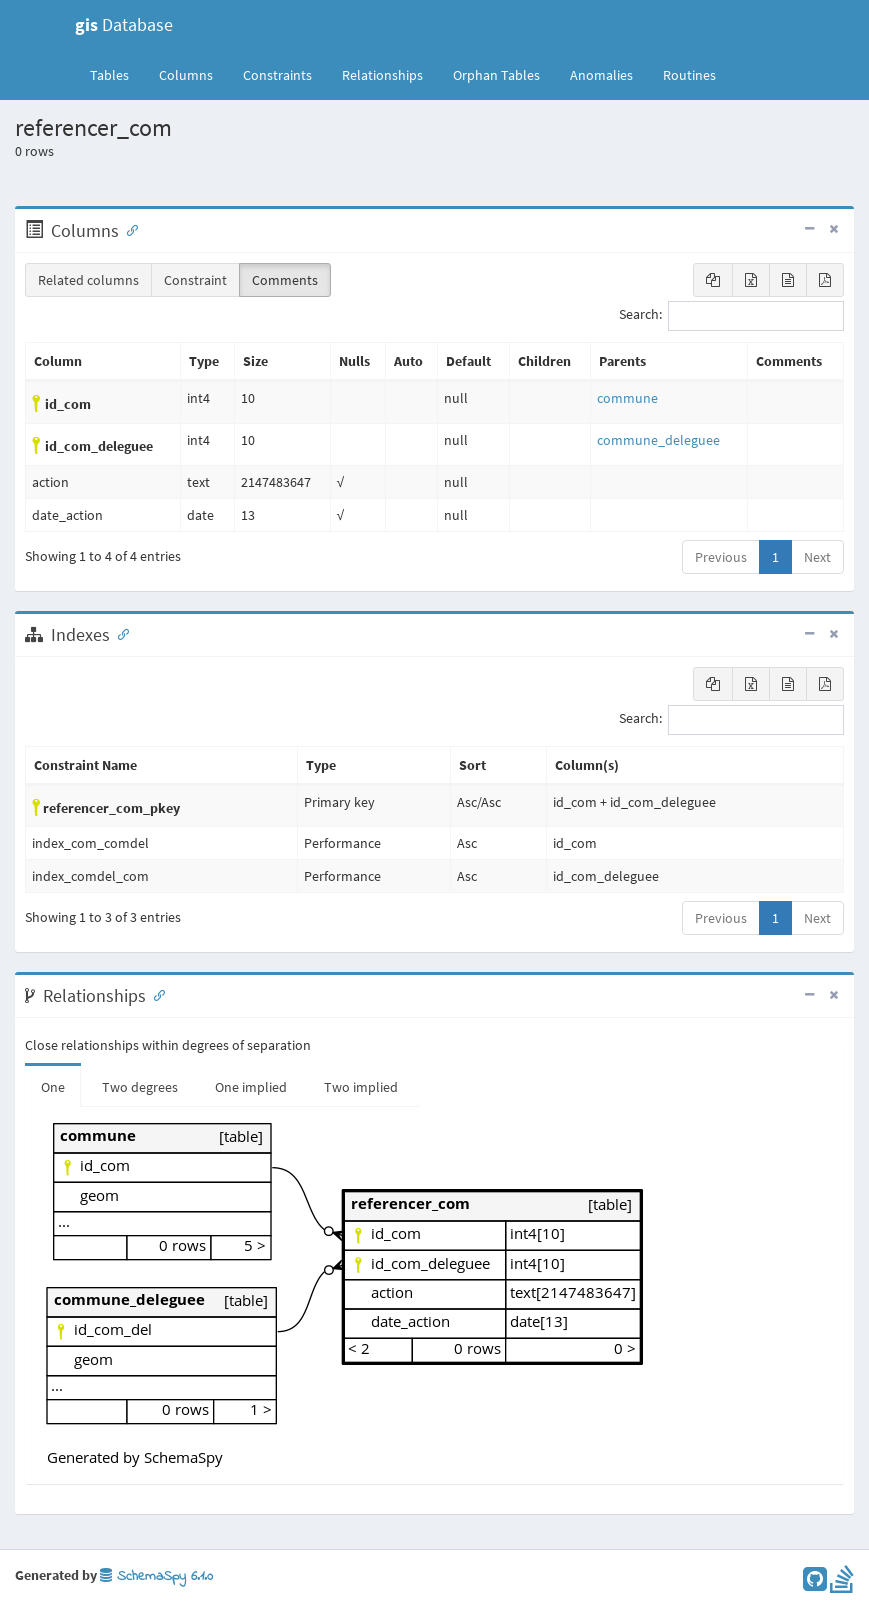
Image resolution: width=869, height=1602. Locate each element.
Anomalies (601, 75)
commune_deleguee (658, 440)
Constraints (277, 75)
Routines (689, 75)
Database (124, 24)
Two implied (361, 1087)
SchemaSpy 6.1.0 (156, 1576)
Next (817, 557)
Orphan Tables (496, 75)
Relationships (382, 75)
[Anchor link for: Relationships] (155, 994)
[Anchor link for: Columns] (128, 229)
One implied (251, 1087)
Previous (721, 557)
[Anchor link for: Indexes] (119, 633)
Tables (117, 74)
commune (627, 398)
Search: (731, 316)
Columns (186, 75)
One (53, 1087)
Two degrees (140, 1087)
